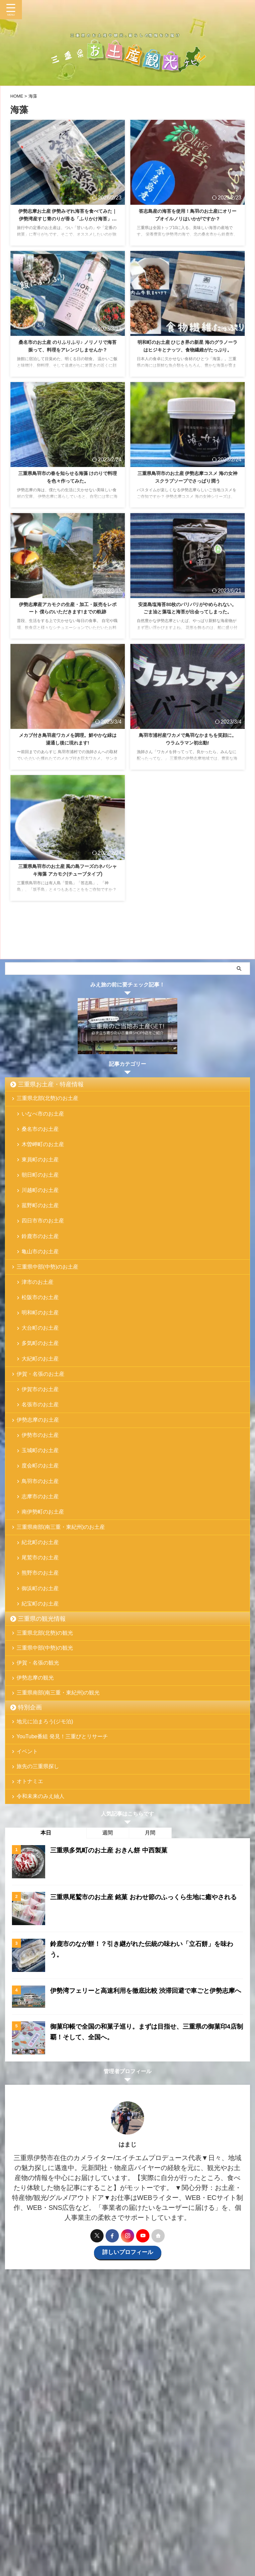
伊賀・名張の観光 (38, 1727)
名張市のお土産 (40, 1440)
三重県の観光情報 (42, 1677)
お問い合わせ (159, 2514)
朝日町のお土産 (40, 1184)
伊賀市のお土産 (40, 1423)
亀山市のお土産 (40, 1269)
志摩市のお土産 (40, 1542)
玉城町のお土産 (40, 1491)
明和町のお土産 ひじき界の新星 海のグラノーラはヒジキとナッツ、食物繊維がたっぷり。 (187, 350)
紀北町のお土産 (40, 1593)
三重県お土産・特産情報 (51, 1084)
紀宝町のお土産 (40, 1661)
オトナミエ (30, 1861)
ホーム (16, 2514)
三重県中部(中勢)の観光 (45, 1709)
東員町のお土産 (40, 1167)
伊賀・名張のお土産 (41, 1405)
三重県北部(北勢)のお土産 (48, 1099)
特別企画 (30, 1777)
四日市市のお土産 (43, 1235)
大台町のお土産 (40, 1354)
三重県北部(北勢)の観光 (45, 1692)
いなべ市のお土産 (43, 1117)
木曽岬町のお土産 (43, 1150)
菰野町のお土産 (40, 1218)
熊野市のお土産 (40, 1627)
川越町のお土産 (40, 1201)
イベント (28, 1827)
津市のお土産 (38, 1303)
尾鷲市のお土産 (40, 1610)
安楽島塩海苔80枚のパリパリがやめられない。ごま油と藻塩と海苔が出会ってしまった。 (187, 612)
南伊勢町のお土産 (43, 1559)
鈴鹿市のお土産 (40, 1252)
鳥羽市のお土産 (40, 1525)
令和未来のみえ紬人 (41, 1878)
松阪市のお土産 (40, 1320)
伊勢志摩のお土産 (38, 1457)
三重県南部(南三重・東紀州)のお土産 (61, 1576)
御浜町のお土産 (40, 1644)
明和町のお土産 (40, 1337)
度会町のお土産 (40, 1508)
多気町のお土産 (40, 1371)
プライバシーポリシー (200, 2514)
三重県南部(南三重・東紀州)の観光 (59, 1761)
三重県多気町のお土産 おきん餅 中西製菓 (111, 1933)
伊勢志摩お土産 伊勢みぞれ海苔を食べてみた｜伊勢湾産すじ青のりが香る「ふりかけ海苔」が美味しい (67, 219)
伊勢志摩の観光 (35, 1744)
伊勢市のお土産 (40, 1474)
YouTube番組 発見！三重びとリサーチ (63, 1809)
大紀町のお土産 (40, 1388)
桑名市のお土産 (40, 1133)
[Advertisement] (124, 2428)
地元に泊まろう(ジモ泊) (45, 1792)
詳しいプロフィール (127, 2335)
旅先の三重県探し (38, 1844)
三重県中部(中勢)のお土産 (48, 1286)
